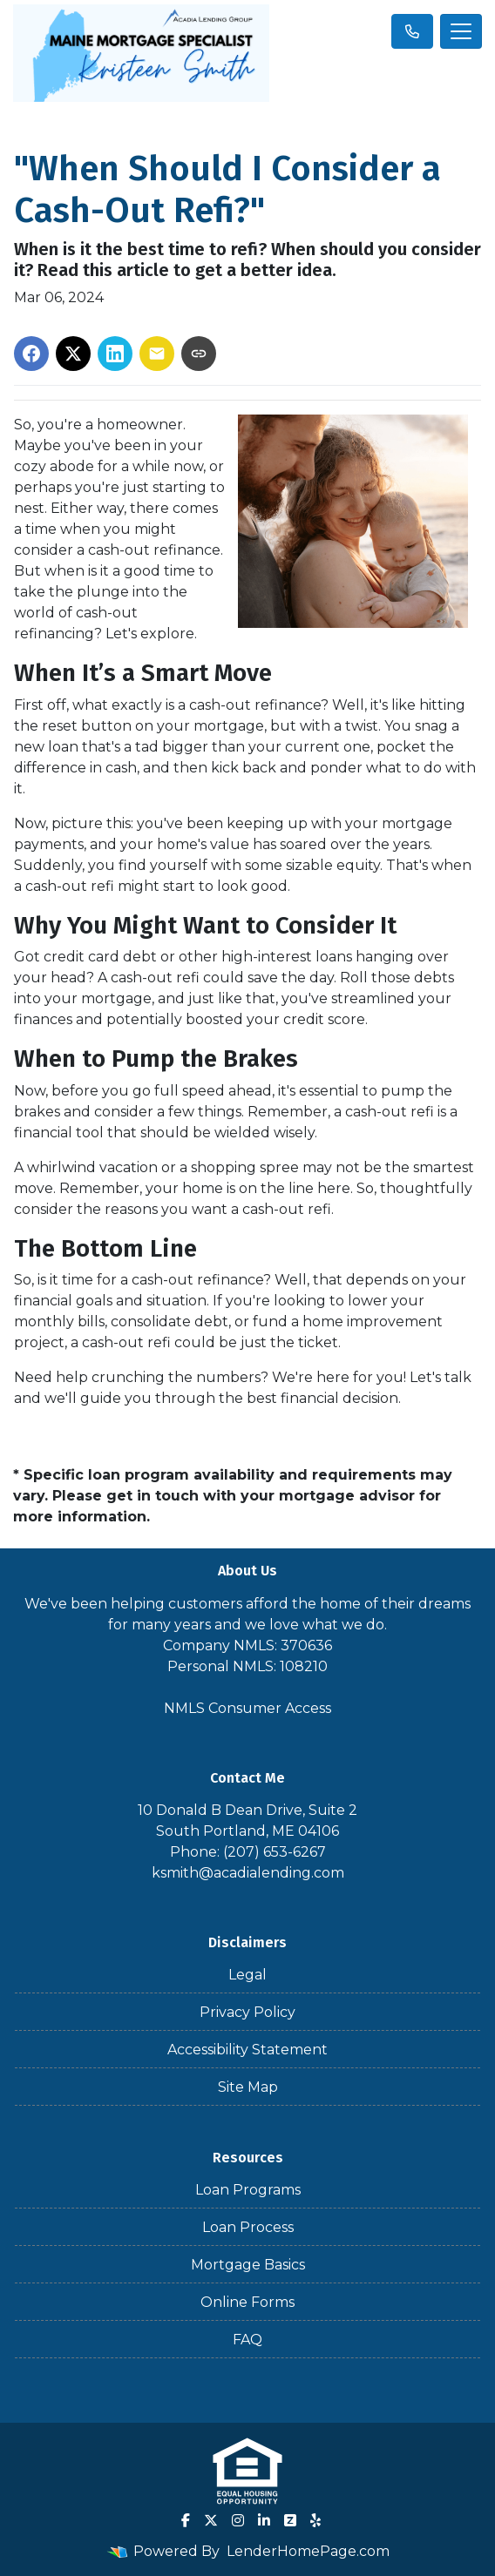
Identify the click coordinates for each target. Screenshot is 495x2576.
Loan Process (248, 2227)
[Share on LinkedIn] (115, 353)
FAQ (247, 2339)
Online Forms (247, 2302)
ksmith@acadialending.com (248, 1873)
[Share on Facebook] (31, 353)
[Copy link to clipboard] (198, 353)
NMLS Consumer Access (247, 1708)
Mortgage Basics (248, 2264)
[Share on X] (73, 353)
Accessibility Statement (247, 2049)
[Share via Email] (156, 353)
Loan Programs (248, 2190)
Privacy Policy (247, 2012)
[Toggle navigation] (461, 31)
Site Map (248, 2087)
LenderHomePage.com (308, 2551)
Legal (247, 1974)
